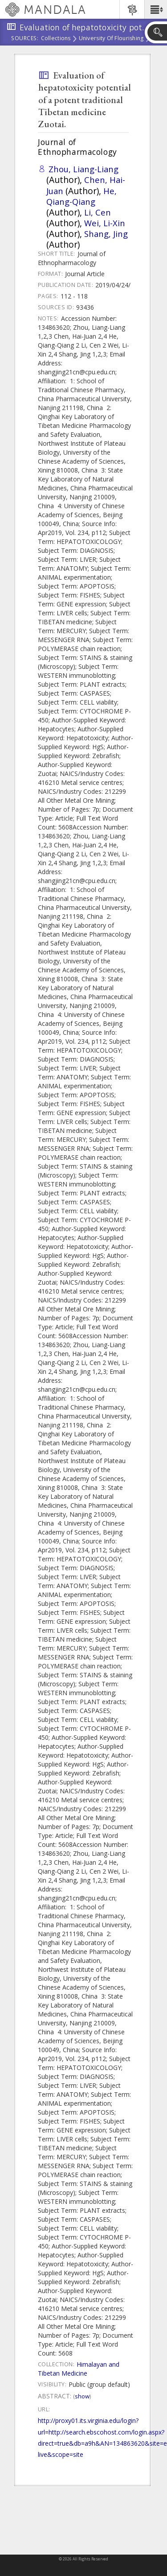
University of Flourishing (111, 39)
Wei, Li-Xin (104, 222)
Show (82, 2396)
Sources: (25, 39)
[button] (155, 9)
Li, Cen (97, 212)
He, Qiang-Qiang (81, 196)
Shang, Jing (106, 233)
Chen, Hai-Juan (85, 185)
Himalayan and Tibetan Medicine (78, 2368)
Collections (56, 39)
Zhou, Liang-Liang (83, 168)
